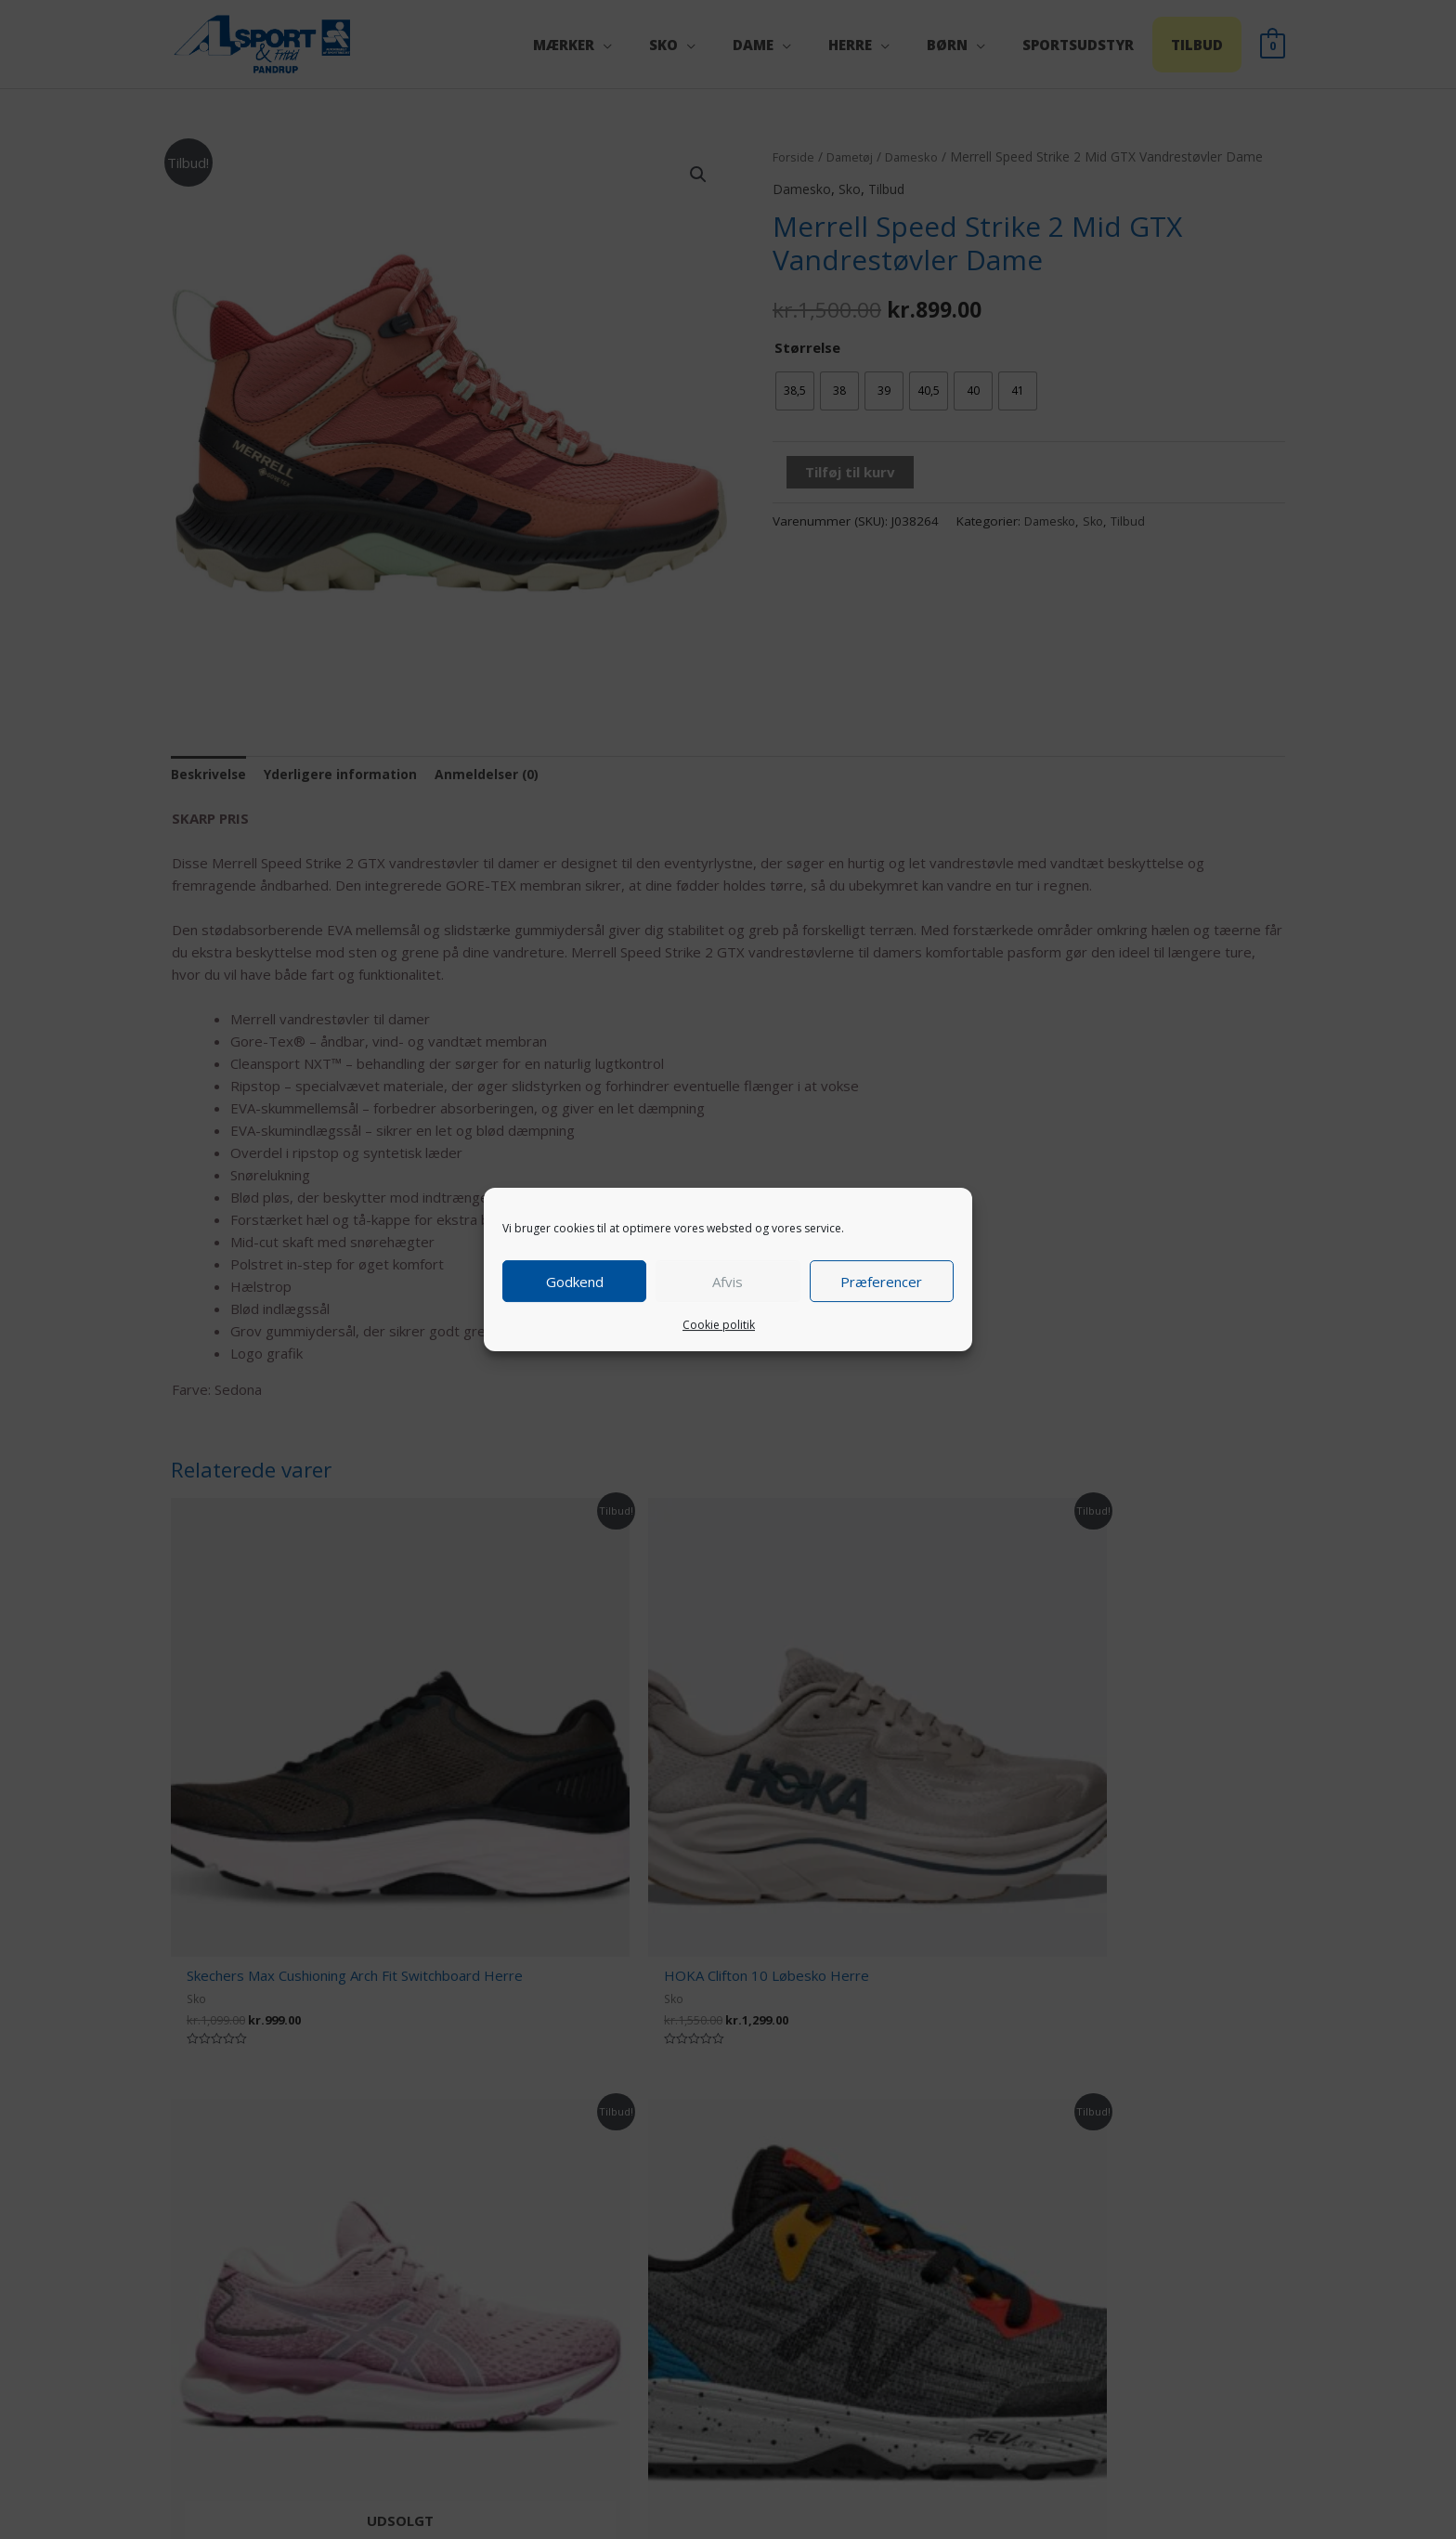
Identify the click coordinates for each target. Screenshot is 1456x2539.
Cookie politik (718, 1325)
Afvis (727, 1281)
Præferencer (881, 1281)
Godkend (575, 1281)
